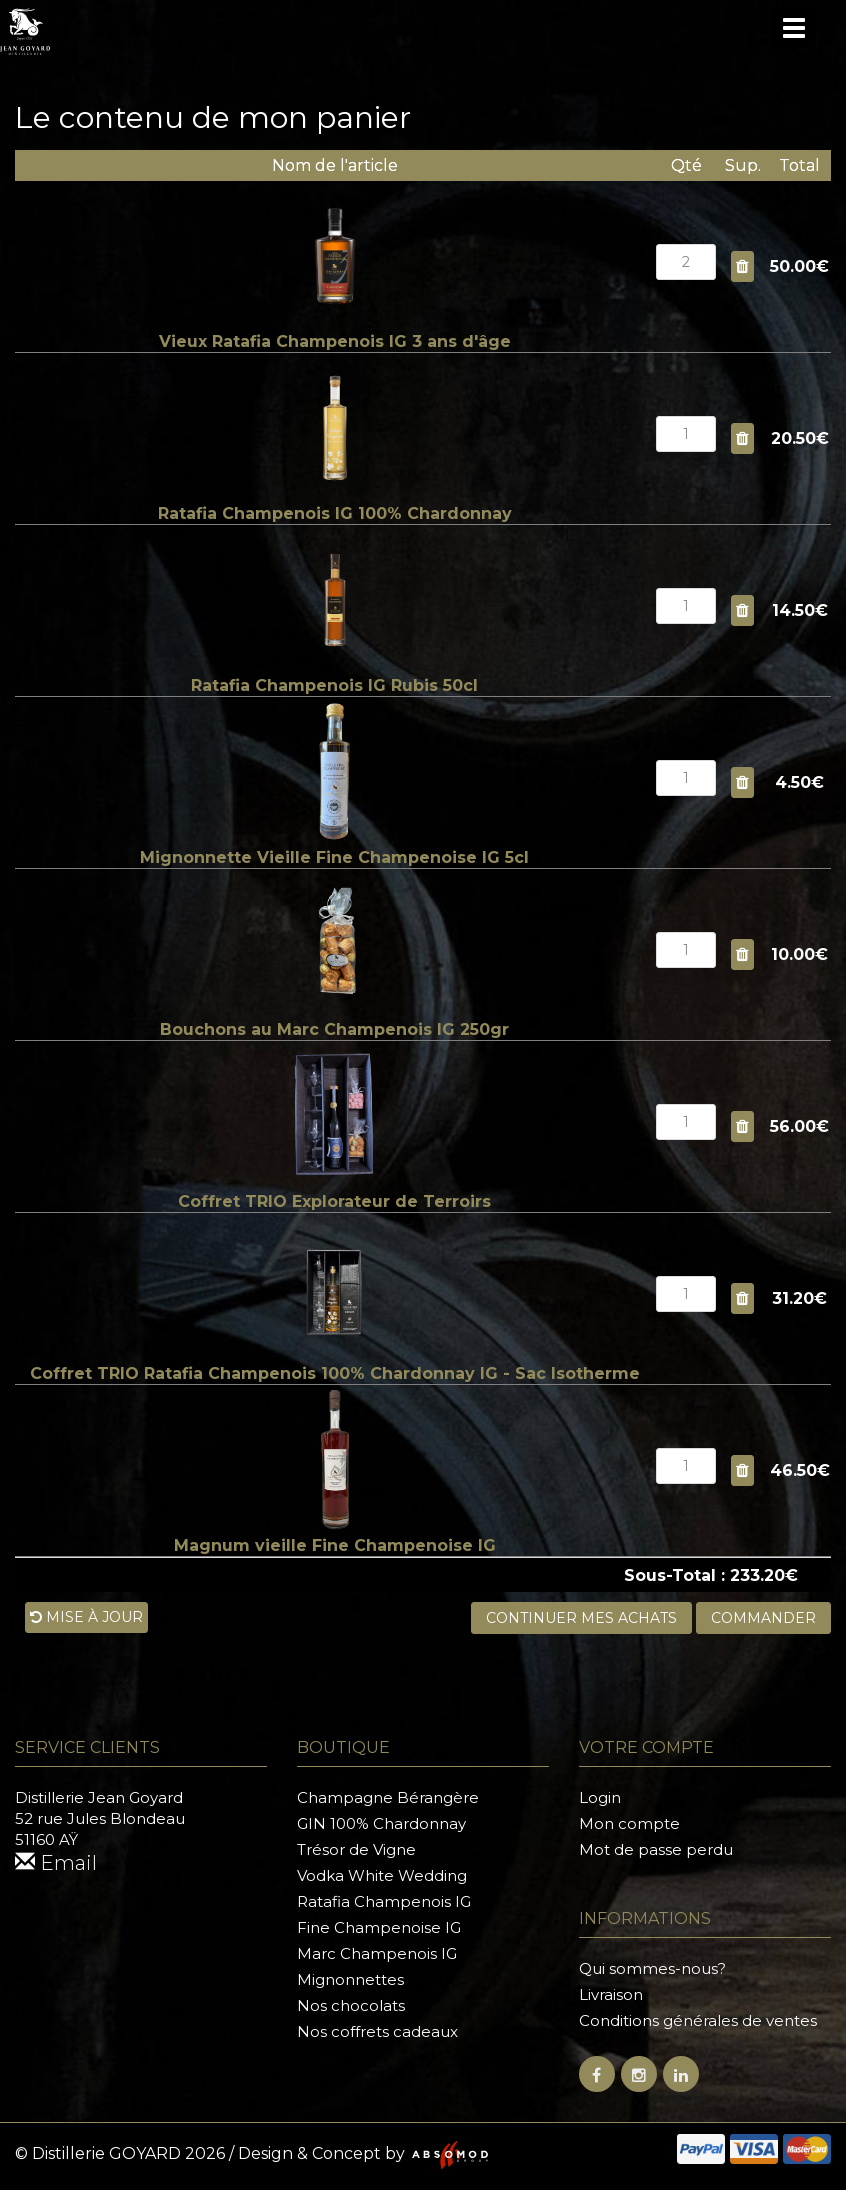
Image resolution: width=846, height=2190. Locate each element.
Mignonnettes (350, 1979)
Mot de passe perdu (656, 1849)
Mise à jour (86, 1617)
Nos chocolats (351, 2005)
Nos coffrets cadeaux (377, 2031)
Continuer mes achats (581, 1618)
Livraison (611, 1994)
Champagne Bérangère (388, 1797)
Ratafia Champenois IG (384, 1901)
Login (600, 1797)
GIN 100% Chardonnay (381, 1823)
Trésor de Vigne (356, 1849)
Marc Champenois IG (377, 1953)
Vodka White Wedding (382, 1875)
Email (56, 1863)
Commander (763, 1618)
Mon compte (629, 1823)
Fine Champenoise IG (379, 1927)
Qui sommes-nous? (652, 1968)
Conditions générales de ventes (698, 2020)
